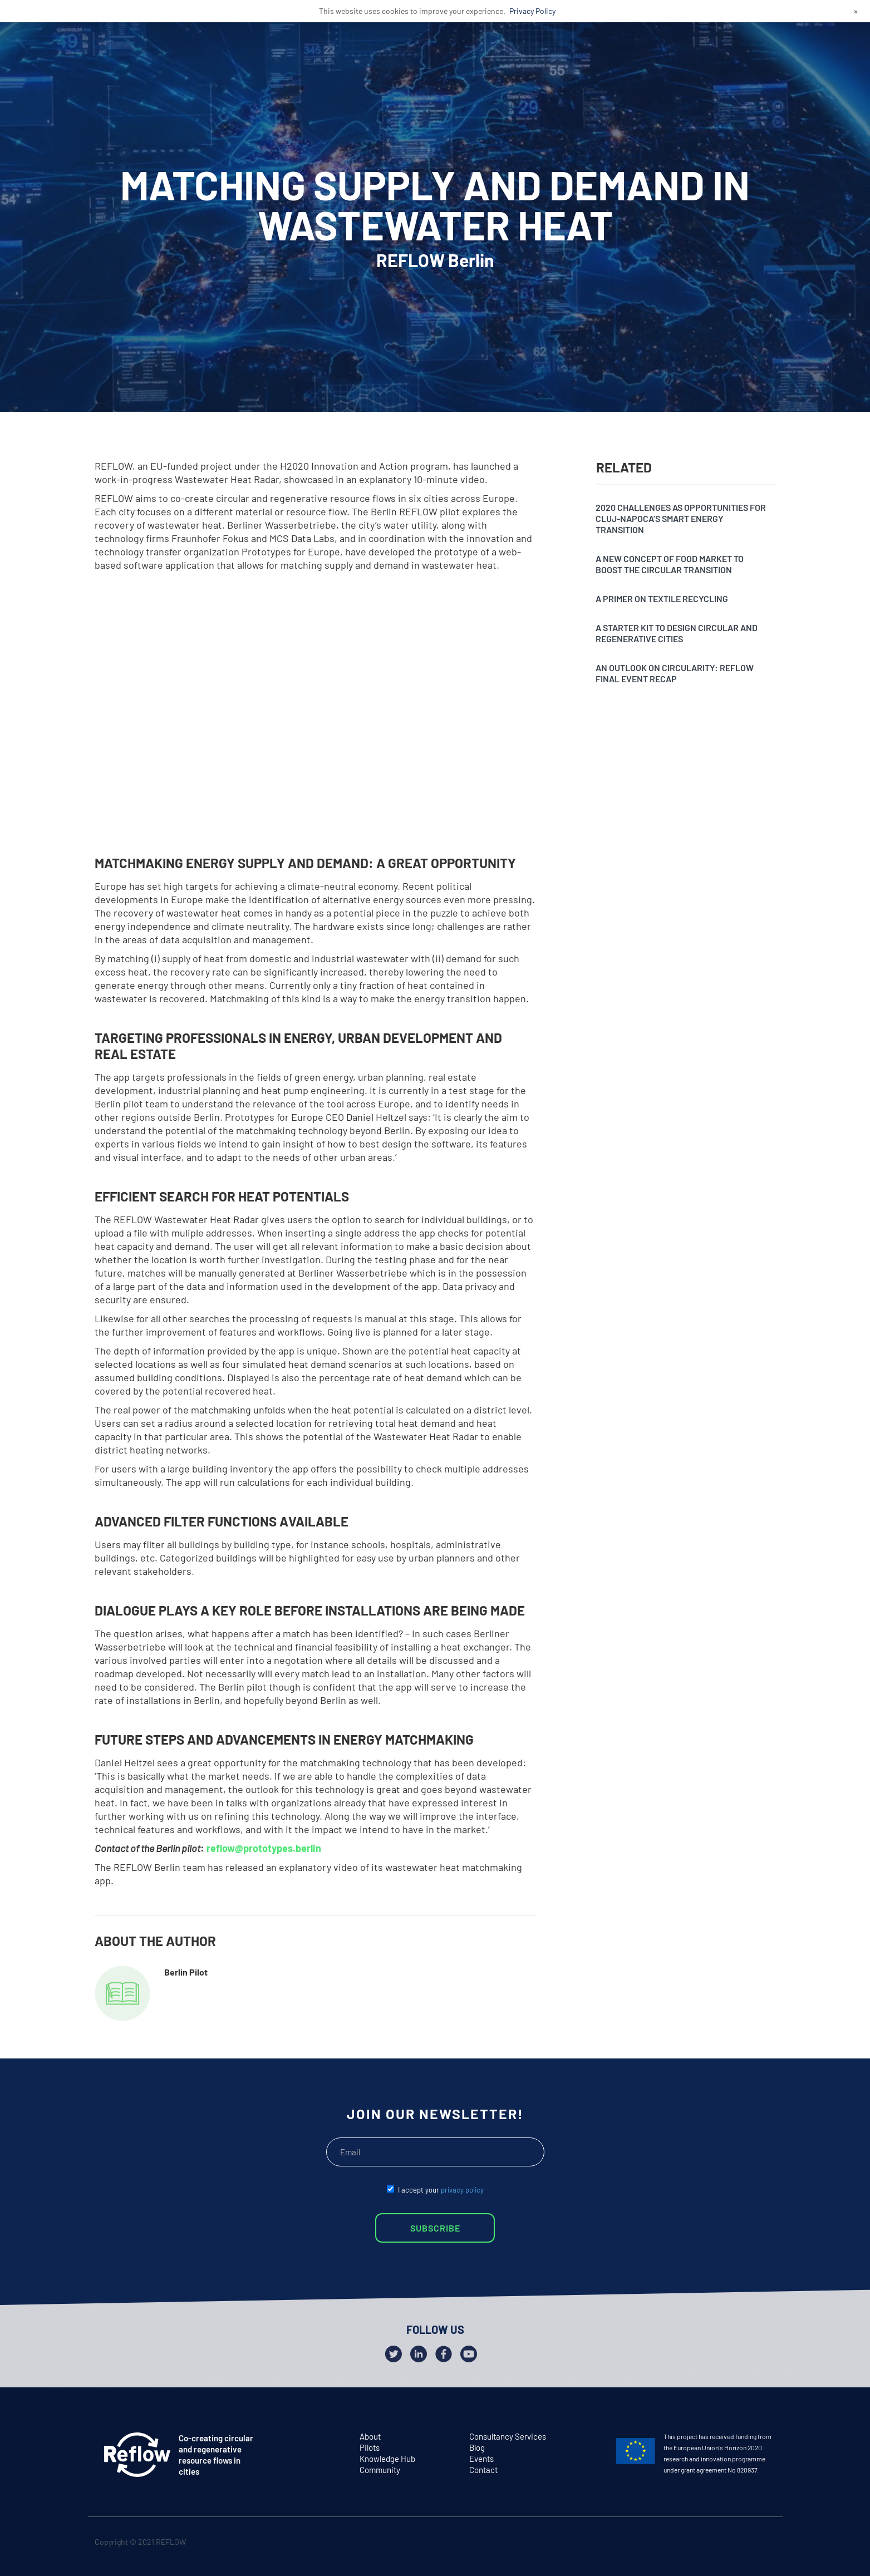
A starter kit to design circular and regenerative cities (677, 633)
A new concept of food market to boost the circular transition (670, 564)
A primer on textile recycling (662, 598)
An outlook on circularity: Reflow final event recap (675, 673)
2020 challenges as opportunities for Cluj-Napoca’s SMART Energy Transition (681, 518)
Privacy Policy (532, 11)
